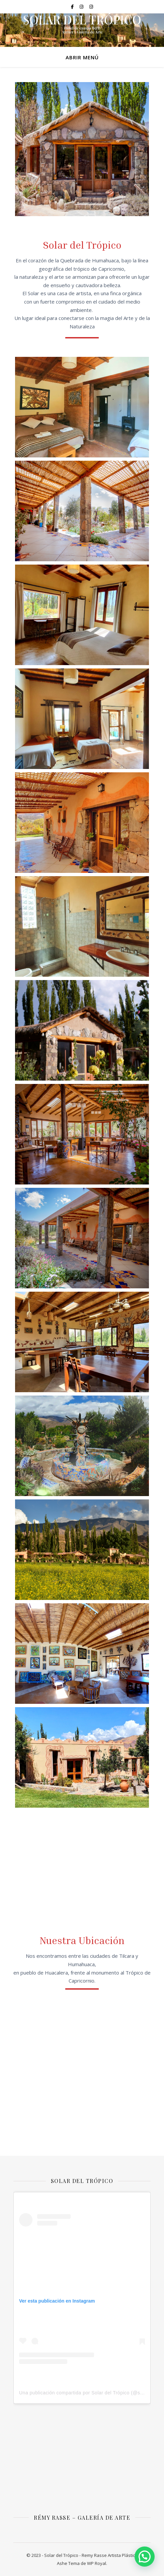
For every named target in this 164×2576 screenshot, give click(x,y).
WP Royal (96, 2563)
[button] (145, 2557)
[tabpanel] (82, 149)
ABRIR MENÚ (82, 57)
